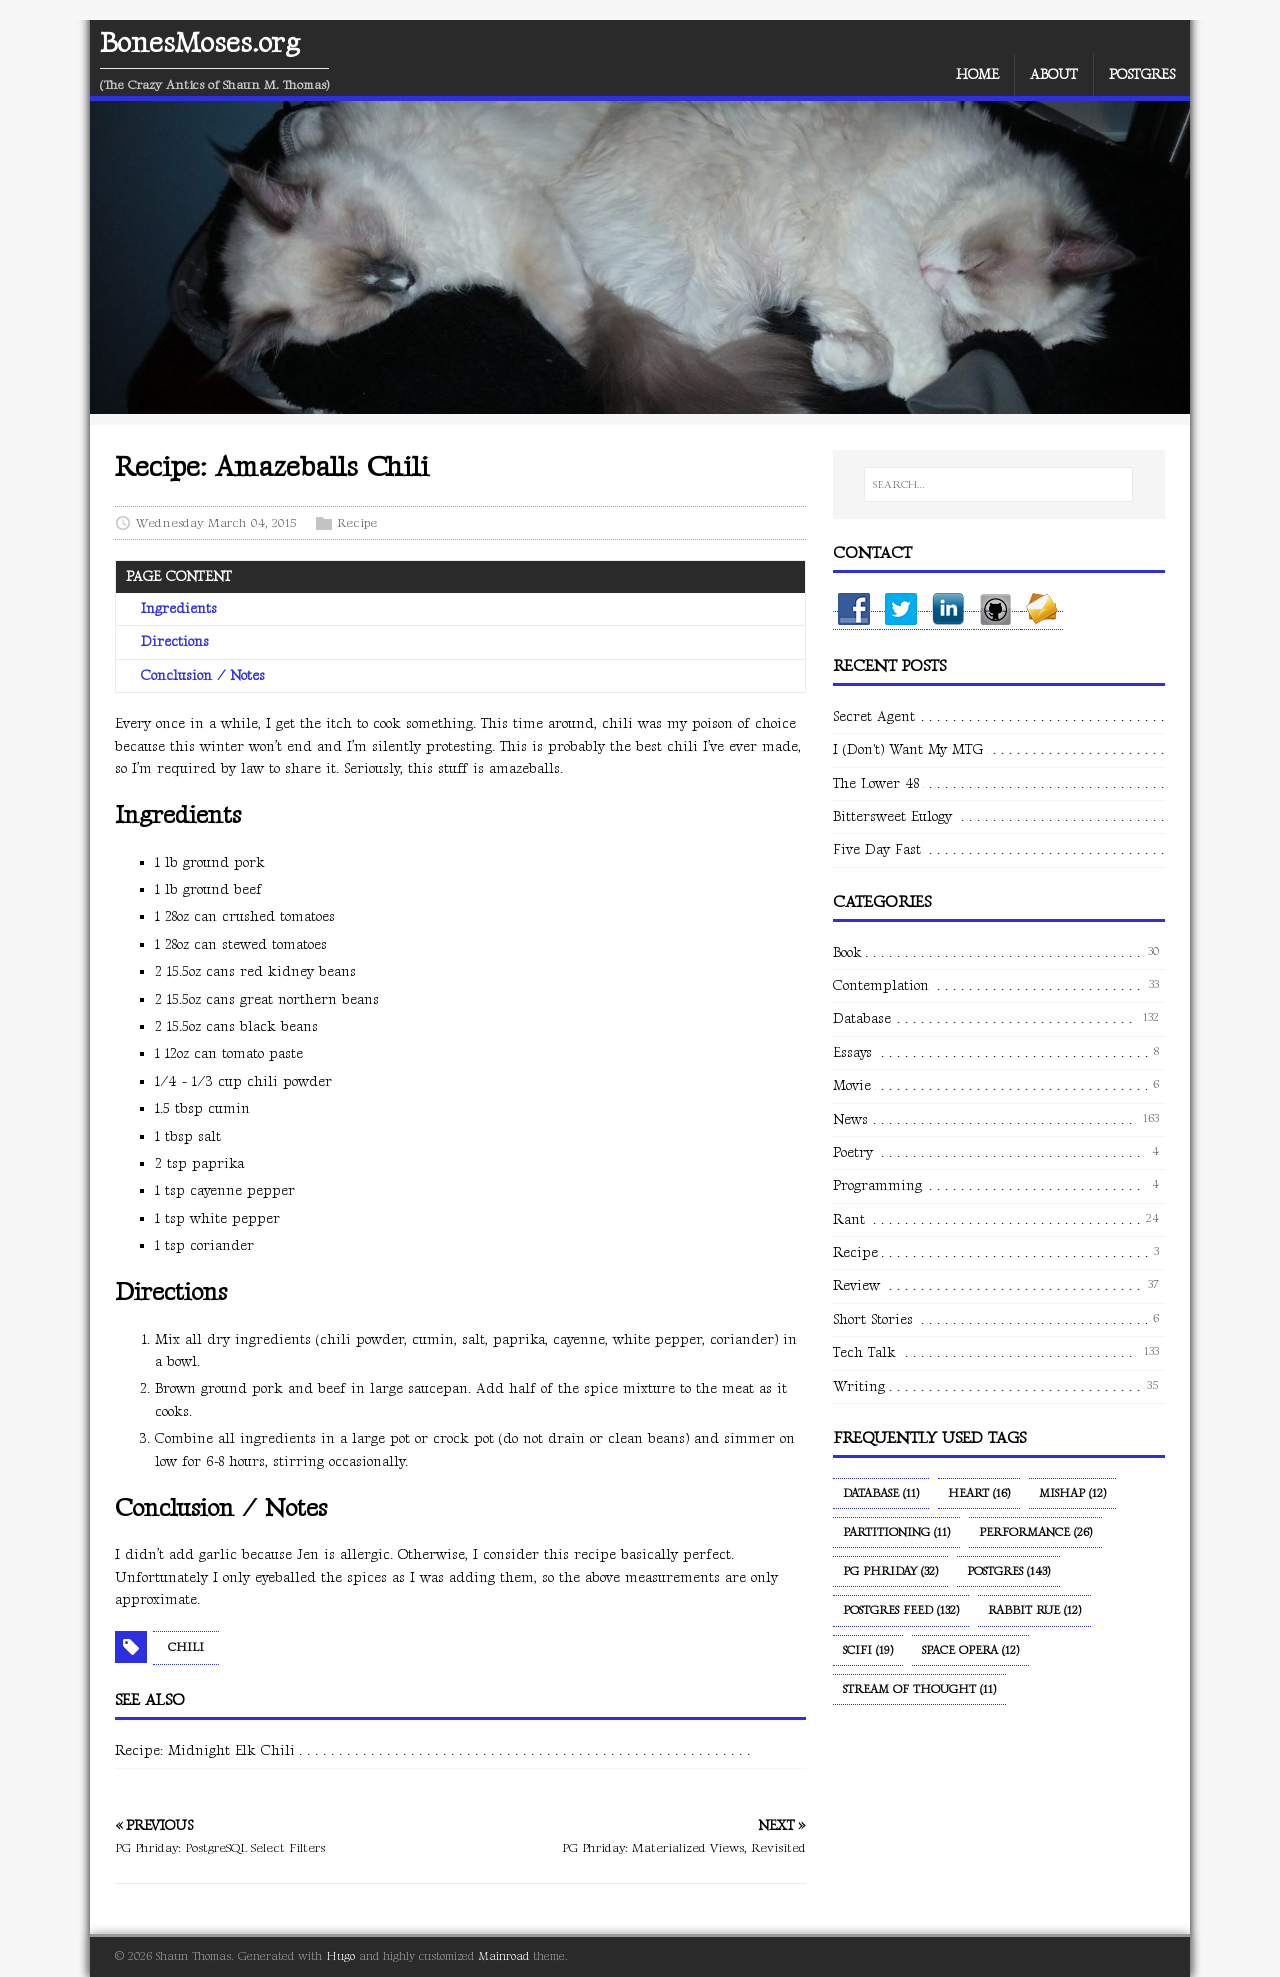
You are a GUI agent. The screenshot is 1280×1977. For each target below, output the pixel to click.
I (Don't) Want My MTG (908, 749)
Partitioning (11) (896, 1532)
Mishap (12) (1072, 1493)
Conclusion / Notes (203, 675)
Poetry (853, 1152)
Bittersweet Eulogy (892, 816)
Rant (849, 1219)
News (850, 1119)
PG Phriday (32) (890, 1571)
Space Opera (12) (970, 1650)
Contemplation (881, 985)
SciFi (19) (868, 1650)
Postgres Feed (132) (901, 1610)
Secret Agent (874, 716)
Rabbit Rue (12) (1034, 1610)
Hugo (340, 1956)
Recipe (357, 523)
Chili (186, 1647)
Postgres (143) (1008, 1571)
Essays (852, 1052)
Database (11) (881, 1493)
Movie (852, 1085)
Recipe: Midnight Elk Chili (205, 1750)
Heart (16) (979, 1493)
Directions (175, 641)
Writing (859, 1386)
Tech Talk (864, 1352)
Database (862, 1018)
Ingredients (179, 608)
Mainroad (503, 1956)
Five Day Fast (877, 849)
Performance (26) (1035, 1532)
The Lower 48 (876, 783)
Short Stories (873, 1319)
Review (856, 1285)
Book (847, 952)
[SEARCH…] (998, 485)
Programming (877, 1185)
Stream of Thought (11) (919, 1689)
